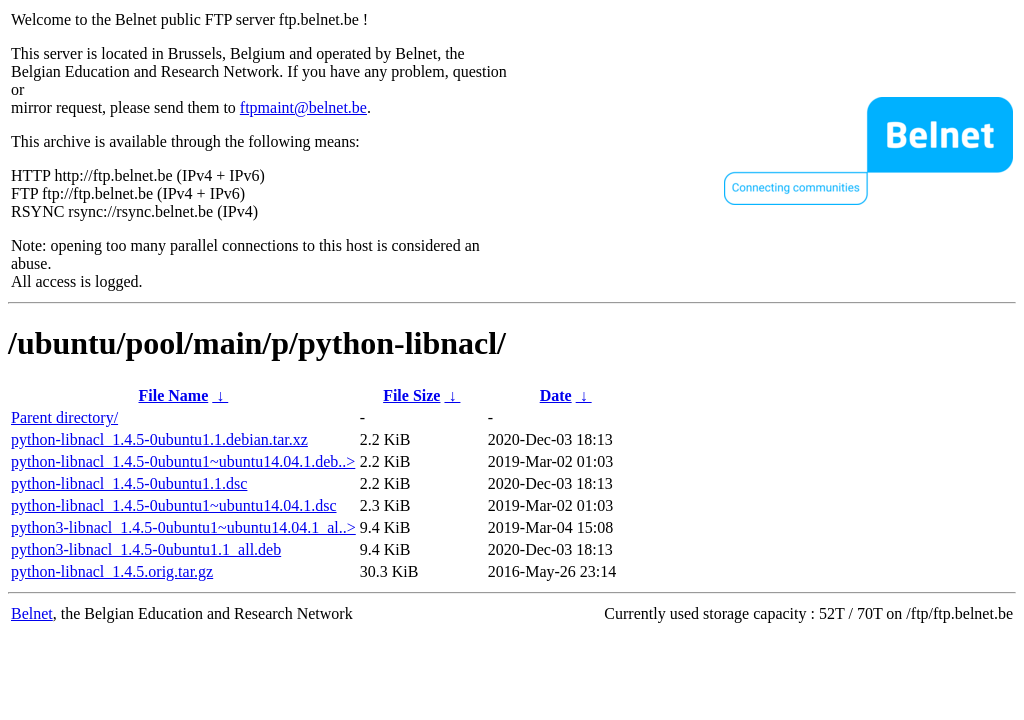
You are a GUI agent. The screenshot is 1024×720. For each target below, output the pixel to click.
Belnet (32, 613)
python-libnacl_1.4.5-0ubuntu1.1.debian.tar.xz (159, 439)
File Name (174, 395)
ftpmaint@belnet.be (303, 107)
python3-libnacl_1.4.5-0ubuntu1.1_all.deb (146, 549)
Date (556, 395)
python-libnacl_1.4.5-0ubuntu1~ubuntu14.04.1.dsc (174, 505)
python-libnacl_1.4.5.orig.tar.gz (112, 571)
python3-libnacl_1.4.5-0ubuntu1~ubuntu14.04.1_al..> (183, 527)
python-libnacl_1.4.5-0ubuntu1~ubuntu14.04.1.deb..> (183, 461)
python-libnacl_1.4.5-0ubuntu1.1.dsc (129, 483)
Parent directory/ (64, 417)
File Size (411, 395)
